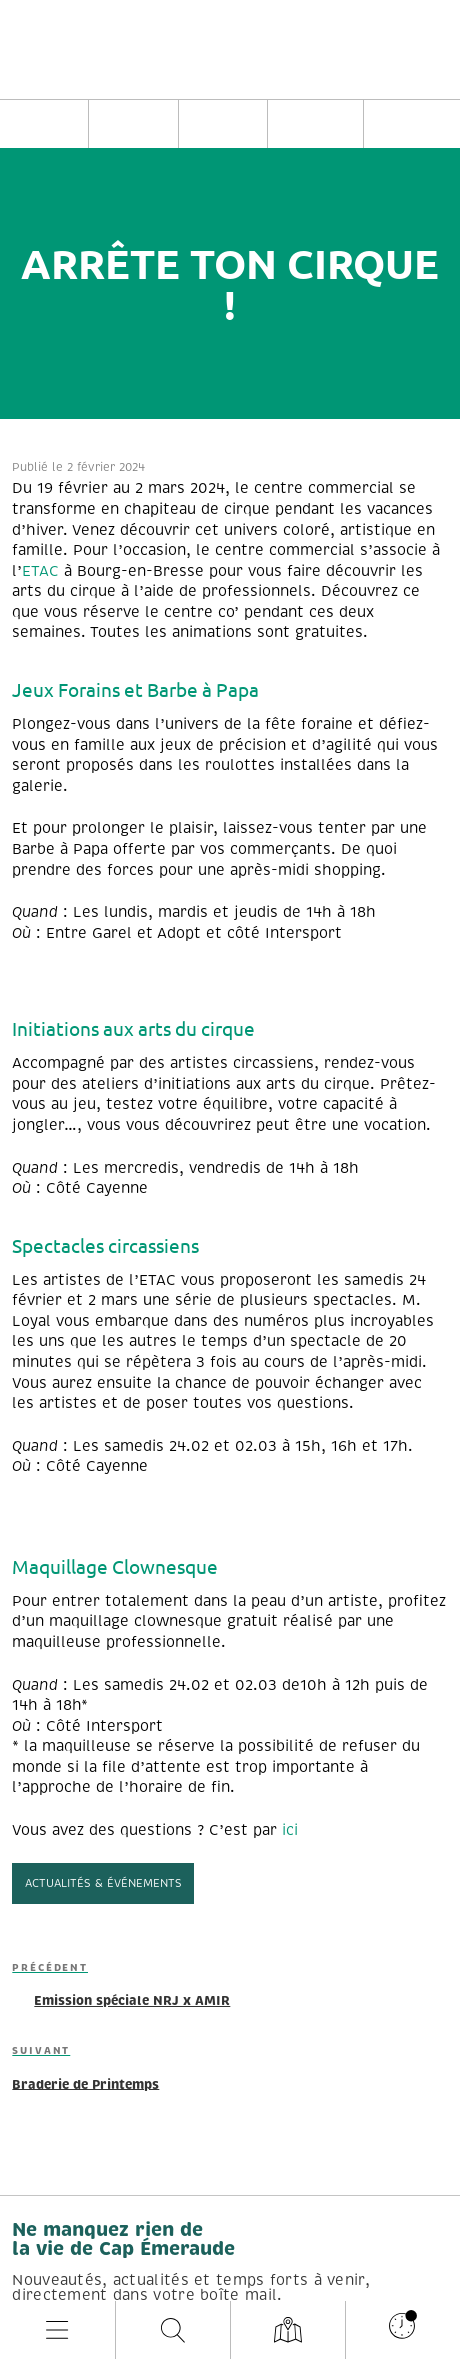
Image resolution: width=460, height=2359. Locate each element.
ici (290, 1830)
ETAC (40, 571)
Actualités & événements (103, 1883)
